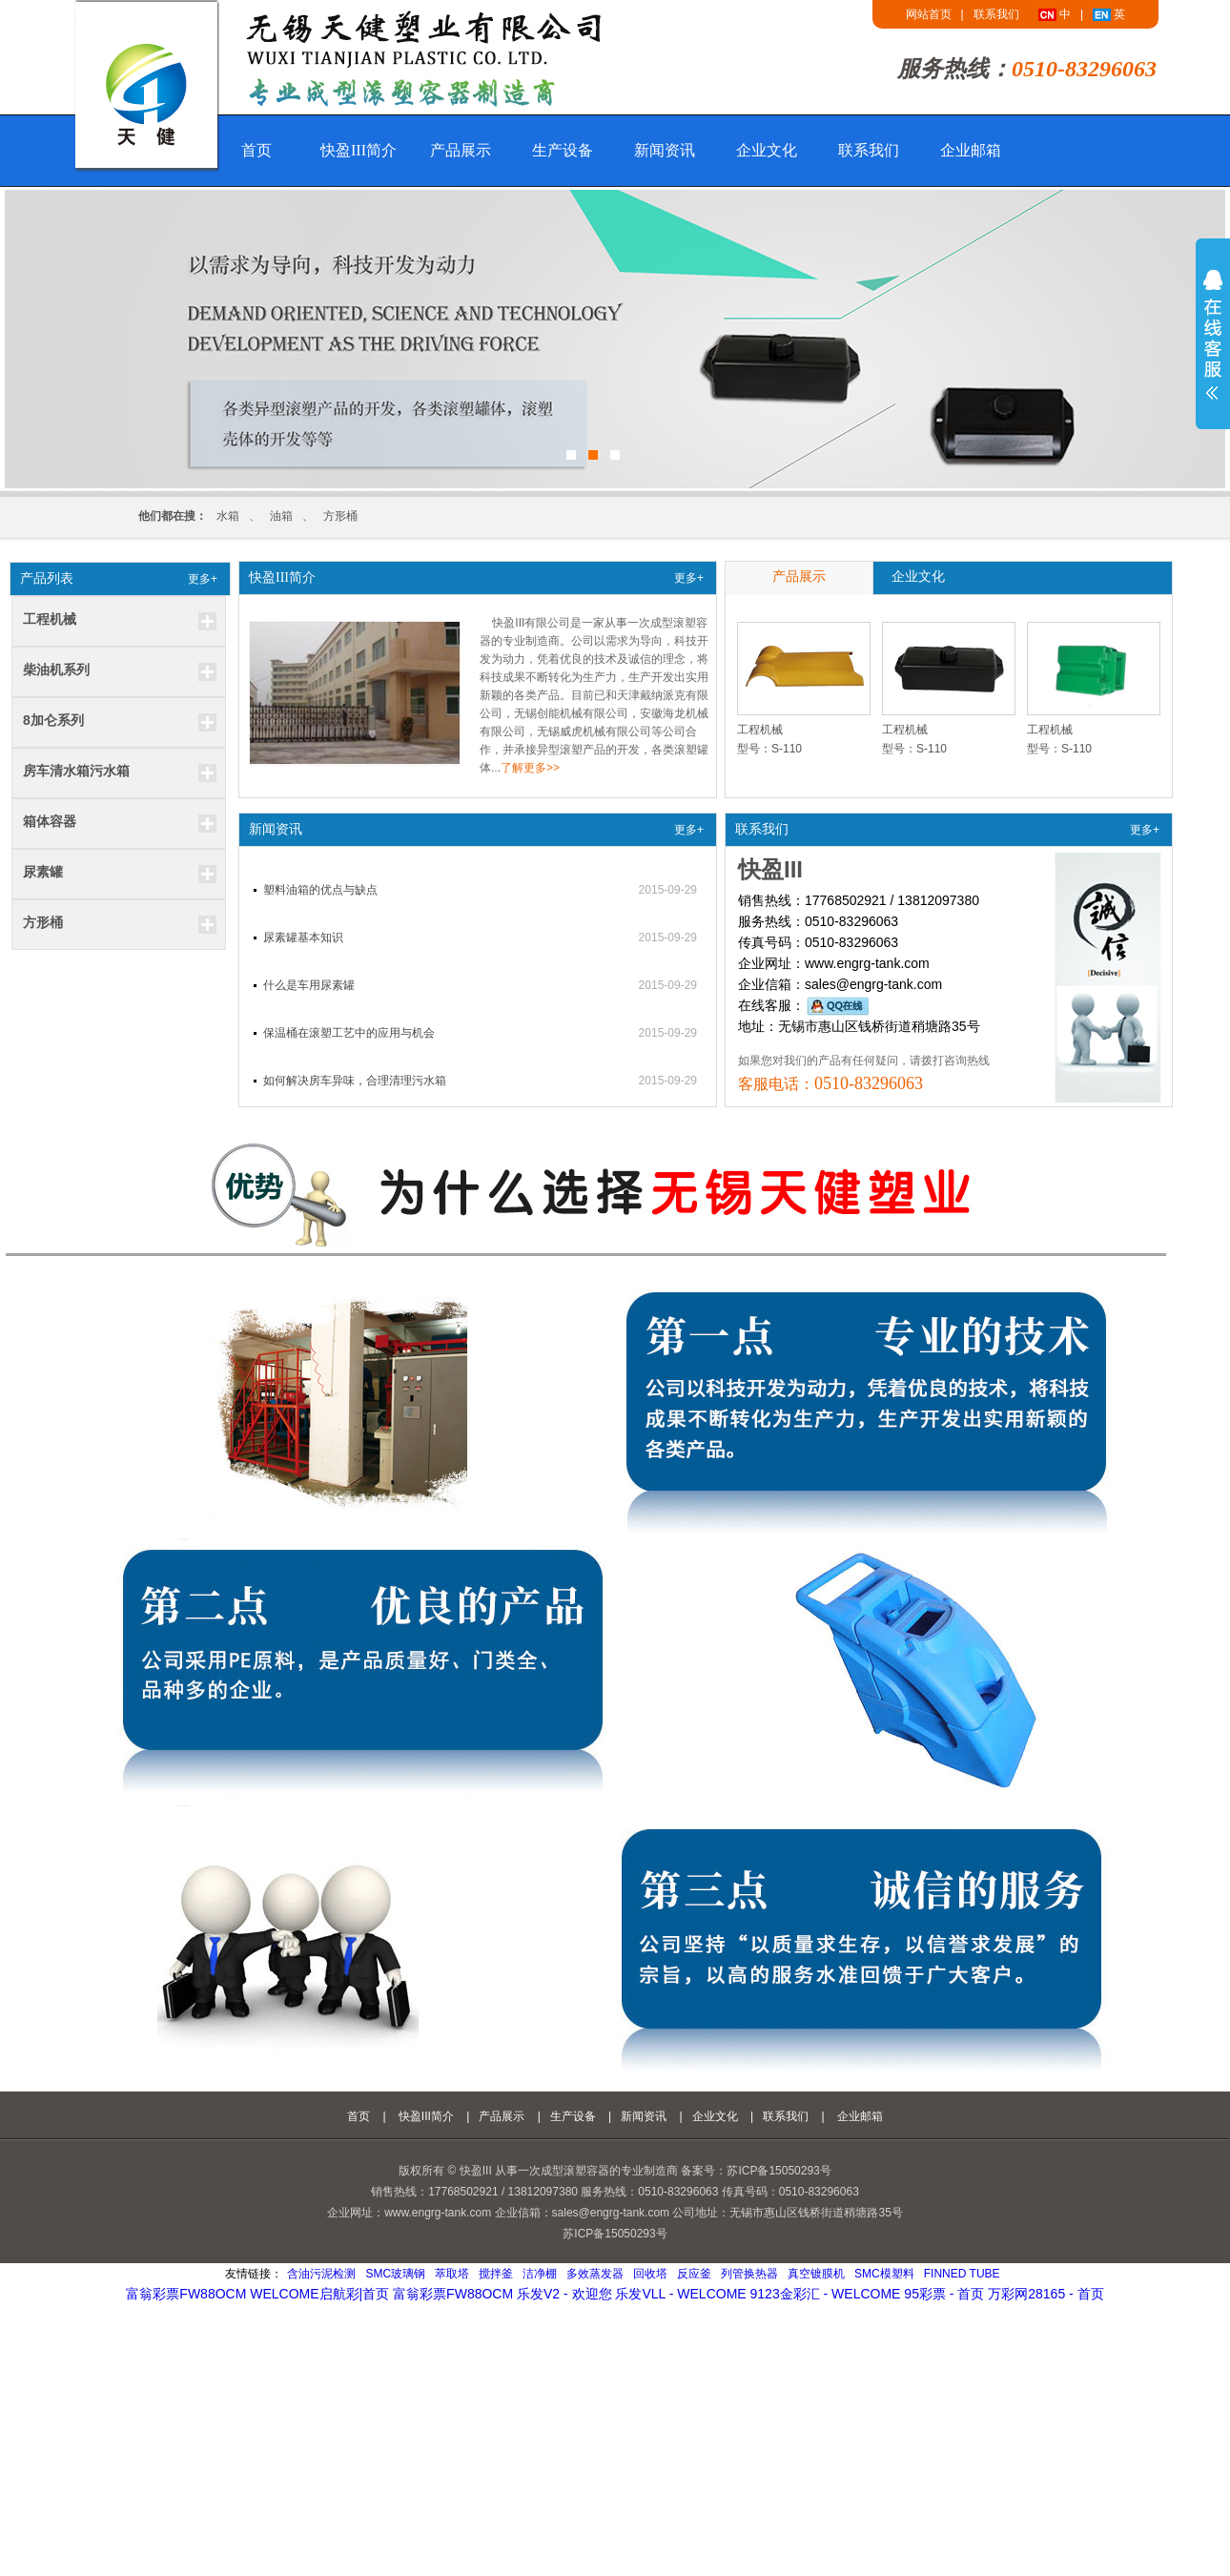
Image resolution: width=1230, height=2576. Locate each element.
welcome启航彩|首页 (319, 2293)
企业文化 (766, 150)
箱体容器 (49, 821)
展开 (1213, 335)
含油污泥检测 (321, 2273)
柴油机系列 (56, 669)
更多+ (202, 579)
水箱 (227, 516)
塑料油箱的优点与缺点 (320, 889)
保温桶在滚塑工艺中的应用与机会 (349, 1033)
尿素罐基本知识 (303, 937)
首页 (256, 150)
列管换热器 (749, 2273)
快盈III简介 (358, 150)
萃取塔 (452, 2273)
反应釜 (694, 2273)
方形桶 (340, 516)
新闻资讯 (664, 150)
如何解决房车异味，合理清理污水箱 (354, 1080)
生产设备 (562, 150)
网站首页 (929, 14)
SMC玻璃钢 (395, 2273)
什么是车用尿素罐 (309, 985)
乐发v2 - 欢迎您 (564, 2293)
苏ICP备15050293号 (614, 2233)
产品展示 (460, 150)
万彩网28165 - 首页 (1045, 2293)
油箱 (281, 516)
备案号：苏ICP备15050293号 (755, 2170)
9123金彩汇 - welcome (825, 2293)
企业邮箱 (970, 150)
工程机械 (49, 619)
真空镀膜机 (816, 2273)
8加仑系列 (53, 720)
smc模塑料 (884, 2273)
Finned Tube (962, 2273)
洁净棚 (540, 2273)
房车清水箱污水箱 (76, 770)
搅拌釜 (496, 2273)
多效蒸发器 (595, 2273)
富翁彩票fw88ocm (186, 2293)
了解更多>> (530, 767)
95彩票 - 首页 (944, 2293)
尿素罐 (43, 871)
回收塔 (650, 2273)
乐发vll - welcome (680, 2293)
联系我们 (996, 14)
